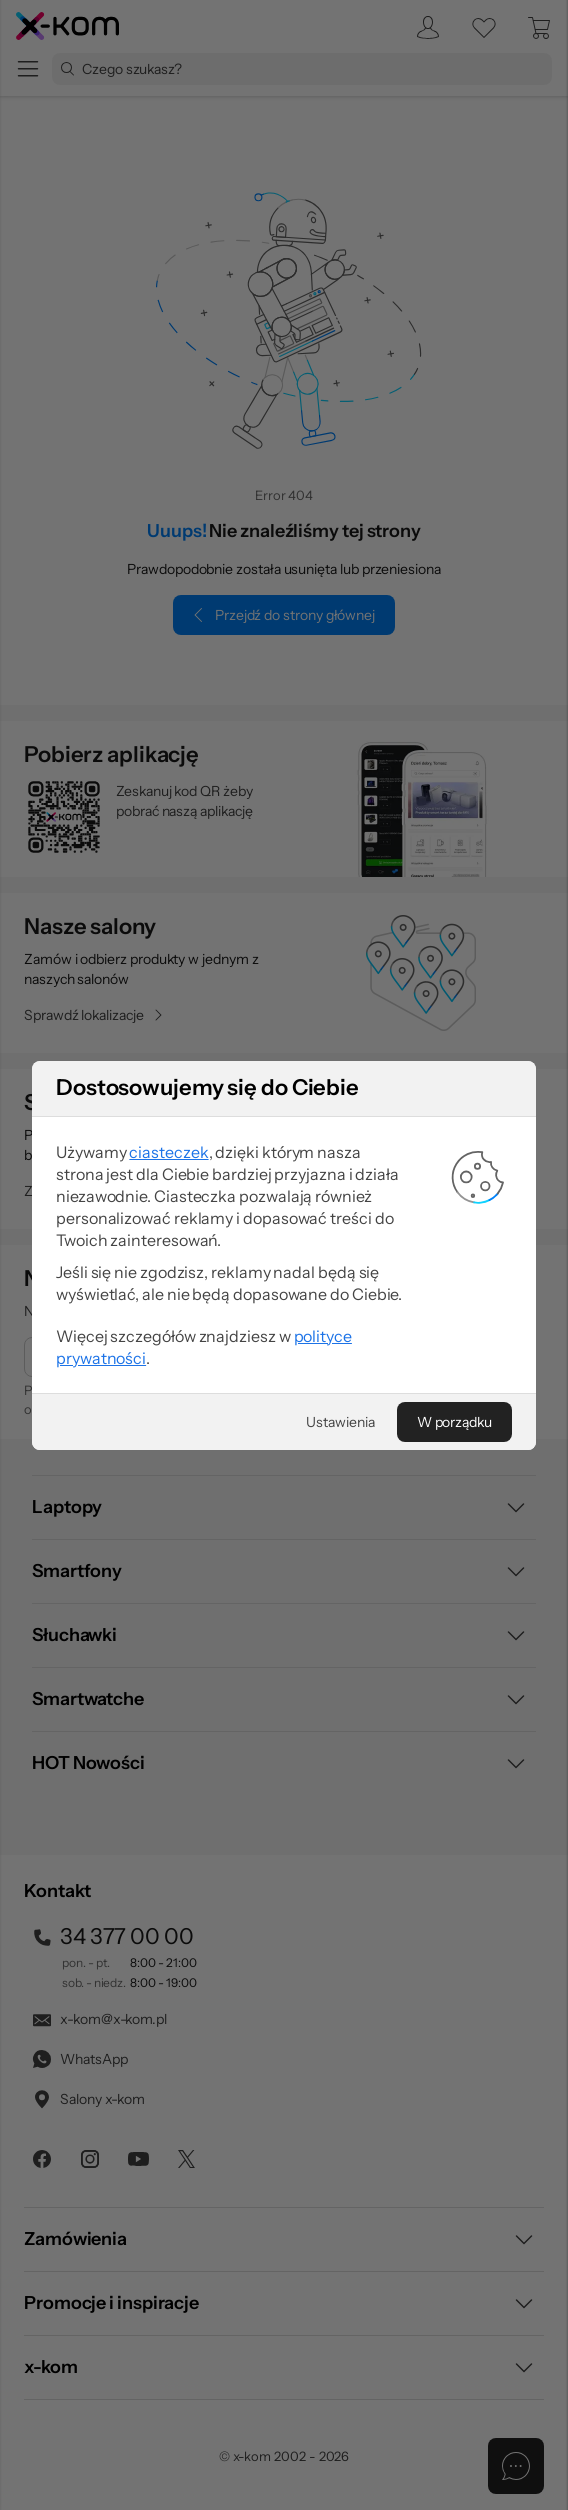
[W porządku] (454, 1500)
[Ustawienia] (340, 1500)
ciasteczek (168, 1230)
